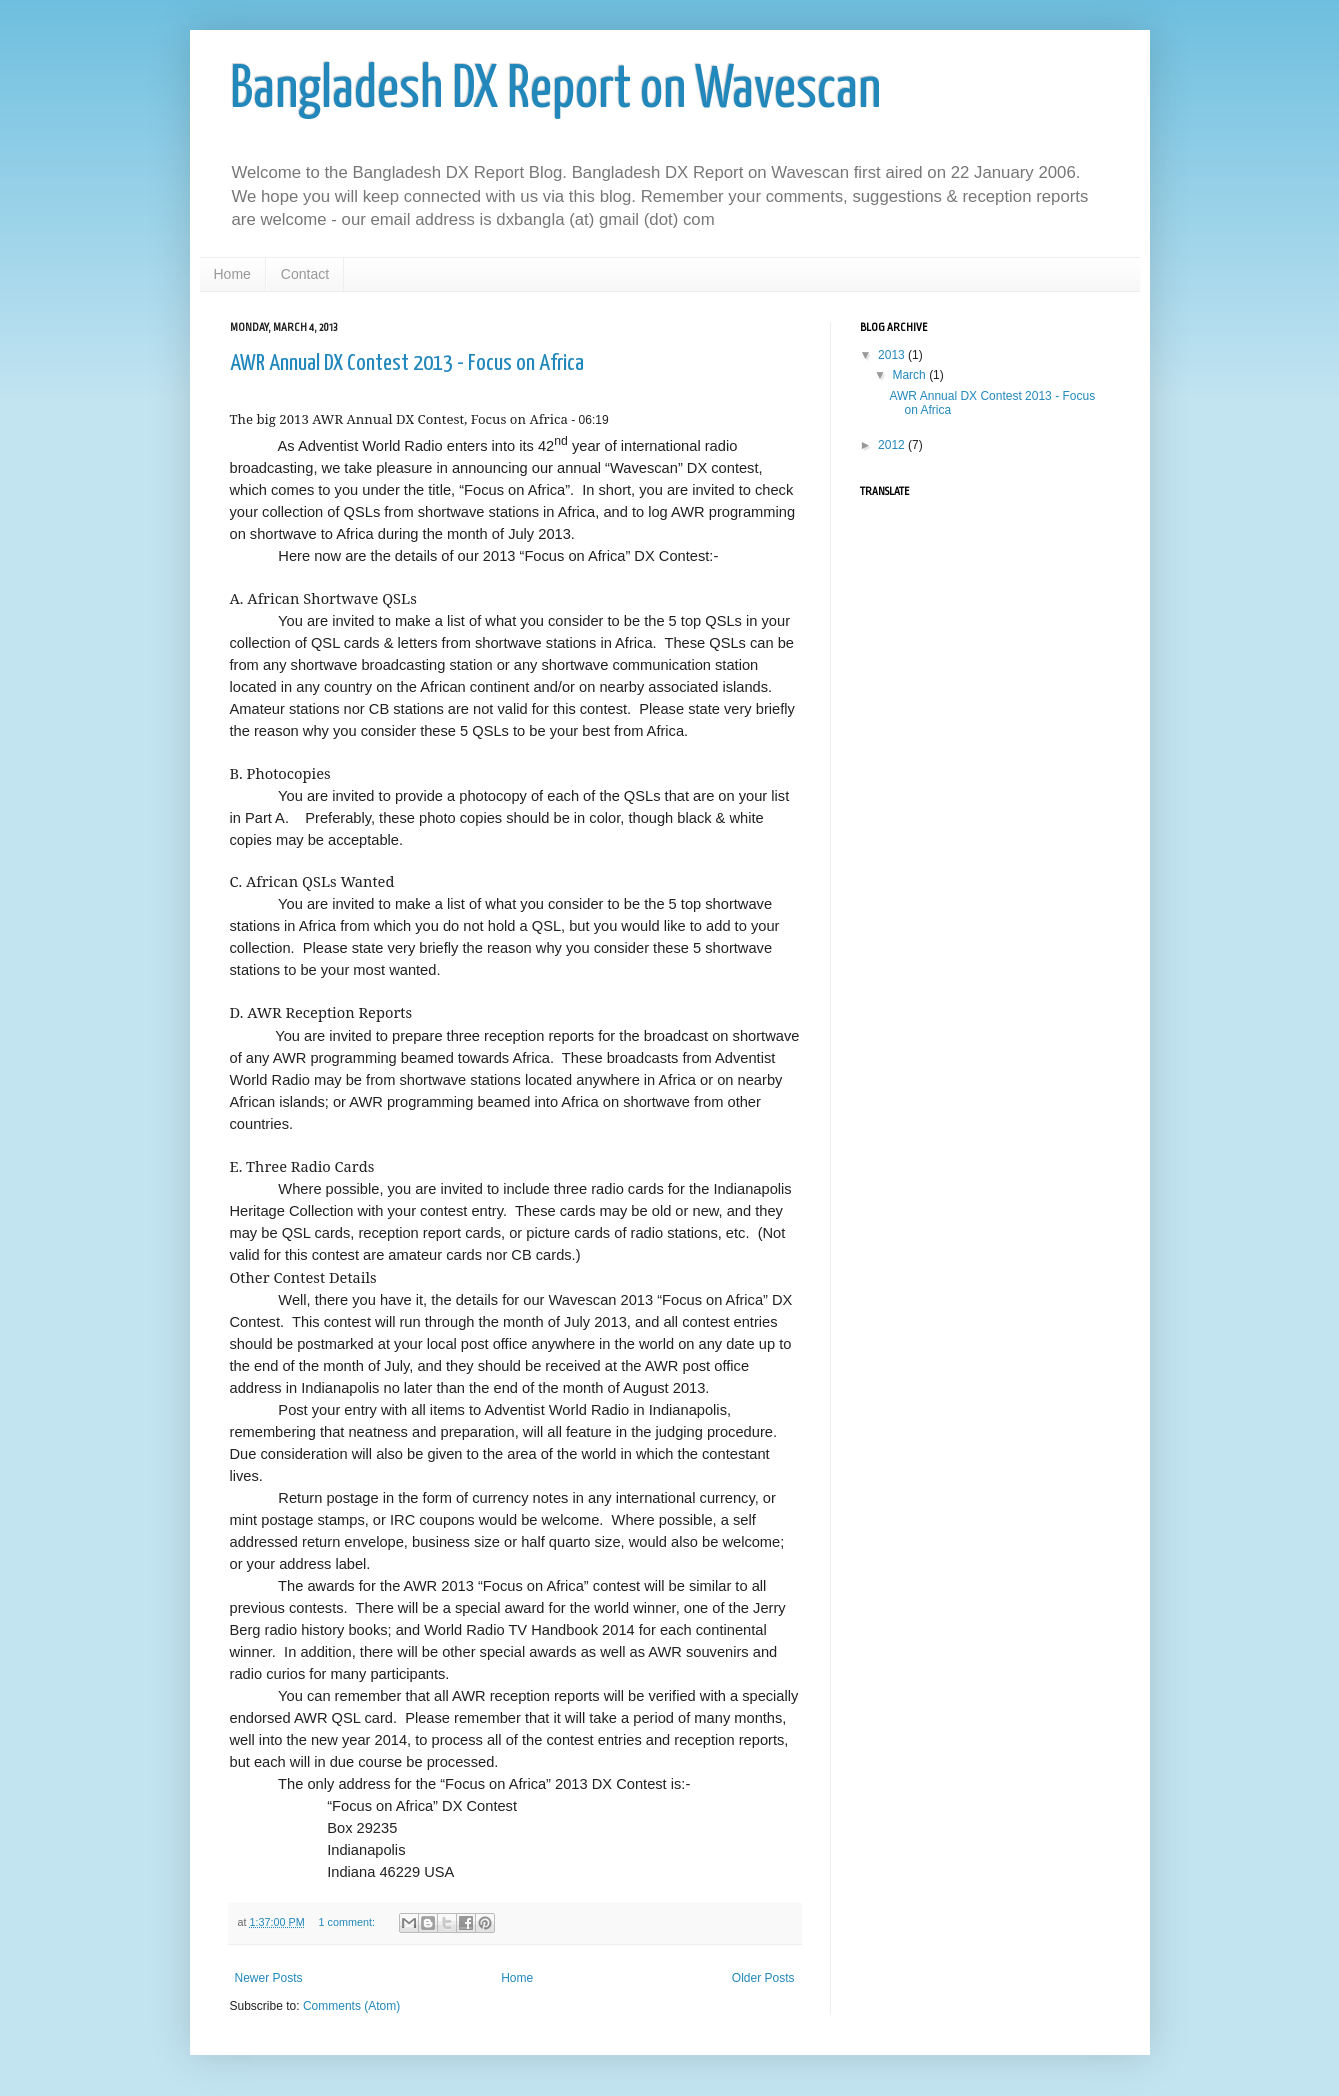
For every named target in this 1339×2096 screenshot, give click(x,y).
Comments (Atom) (351, 2006)
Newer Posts (269, 1978)
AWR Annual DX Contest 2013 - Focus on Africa (407, 363)
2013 (893, 355)
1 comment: (348, 1922)
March (910, 375)
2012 (893, 445)
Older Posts (763, 1978)
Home (232, 274)
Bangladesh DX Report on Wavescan (555, 91)
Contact (305, 274)
